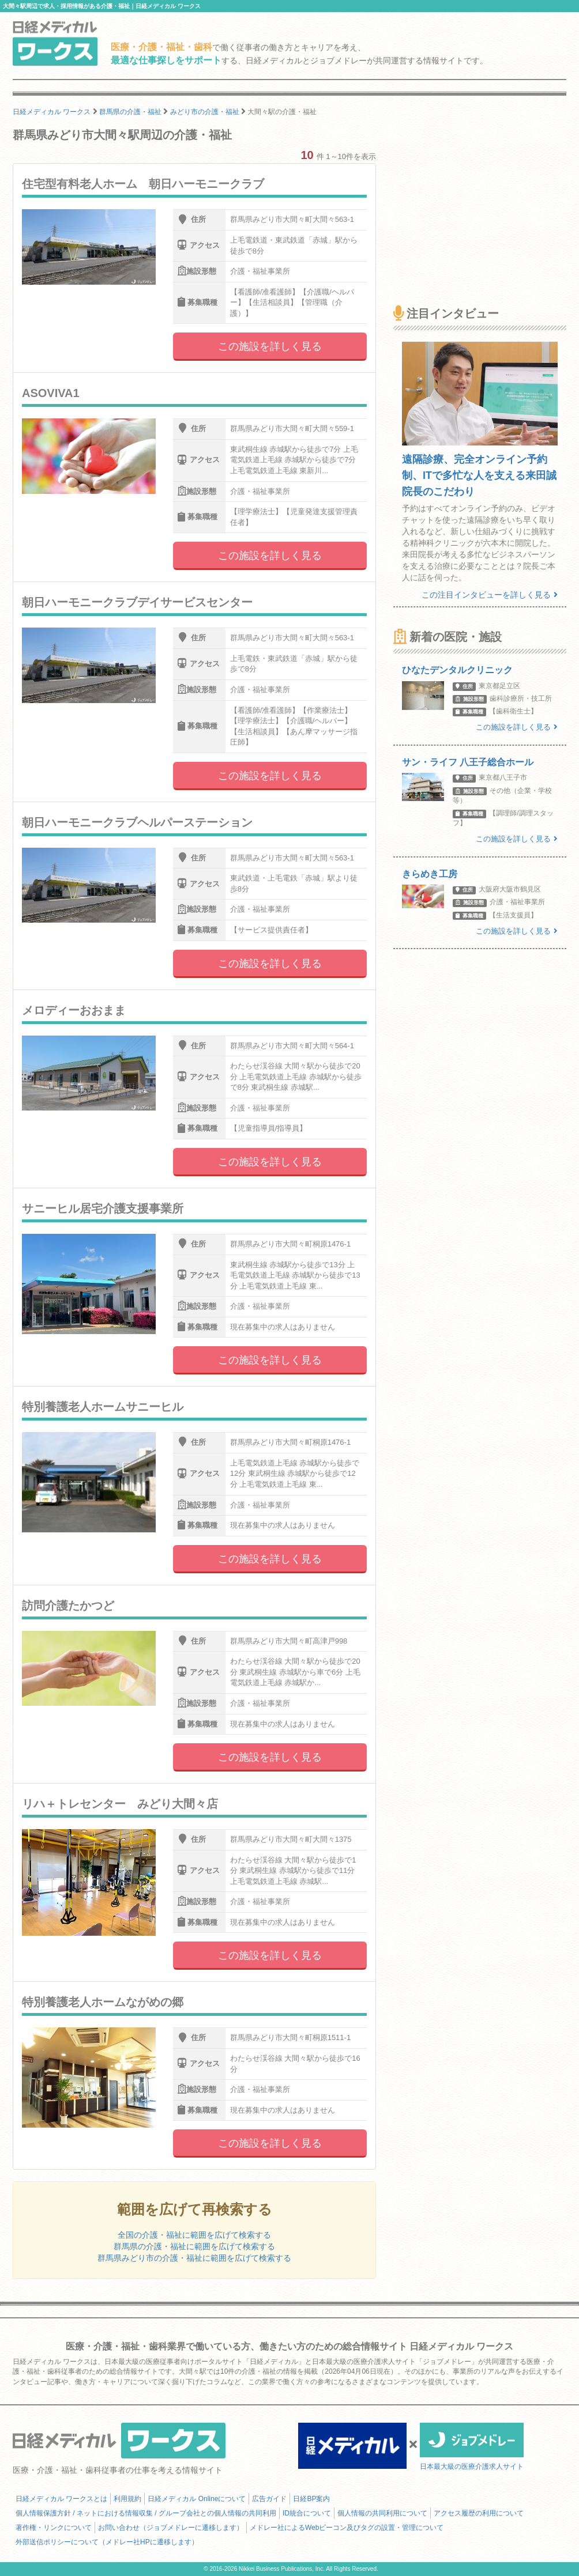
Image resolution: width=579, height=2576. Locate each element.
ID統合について (307, 2513)
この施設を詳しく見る (270, 346)
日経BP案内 (311, 2499)
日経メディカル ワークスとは (61, 2499)
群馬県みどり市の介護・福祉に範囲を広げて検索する (194, 2258)
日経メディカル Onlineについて (197, 2499)
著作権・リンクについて (54, 2528)
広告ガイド (269, 2499)
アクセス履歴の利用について (479, 2513)
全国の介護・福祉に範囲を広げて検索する (194, 2234)
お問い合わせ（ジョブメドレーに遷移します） (170, 2528)
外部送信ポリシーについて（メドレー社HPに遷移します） (107, 2542)
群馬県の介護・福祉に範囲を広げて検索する (194, 2246)
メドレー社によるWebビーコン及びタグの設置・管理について (346, 2528)
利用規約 (127, 2499)
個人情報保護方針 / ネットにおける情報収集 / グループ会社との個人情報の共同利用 (146, 2513)
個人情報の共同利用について (382, 2513)
